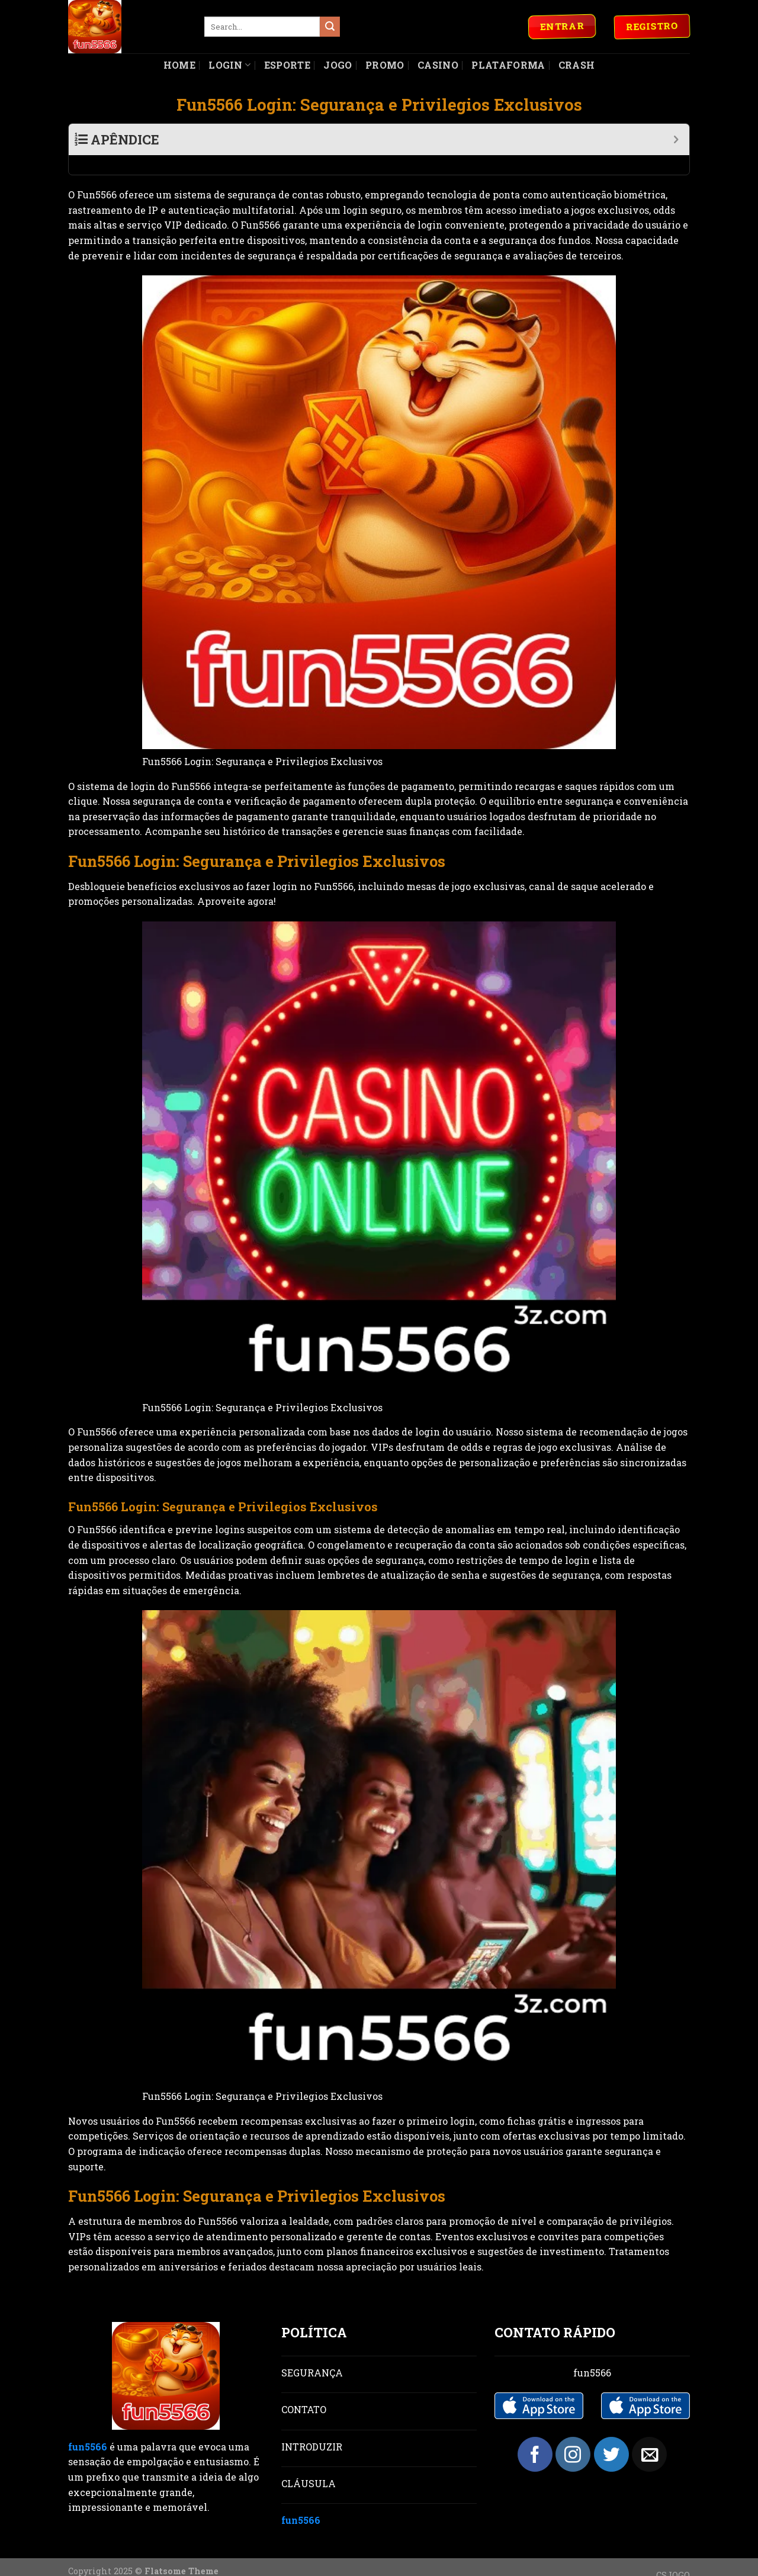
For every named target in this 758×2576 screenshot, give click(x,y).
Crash (576, 65)
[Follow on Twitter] (611, 2434)
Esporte (287, 65)
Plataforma (508, 65)
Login (229, 65)
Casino (437, 65)
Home (179, 65)
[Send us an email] (649, 2434)
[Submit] (330, 27)
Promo (384, 65)
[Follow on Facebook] (535, 2434)
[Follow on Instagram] (572, 2434)
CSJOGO (673, 2555)
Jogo (337, 65)
